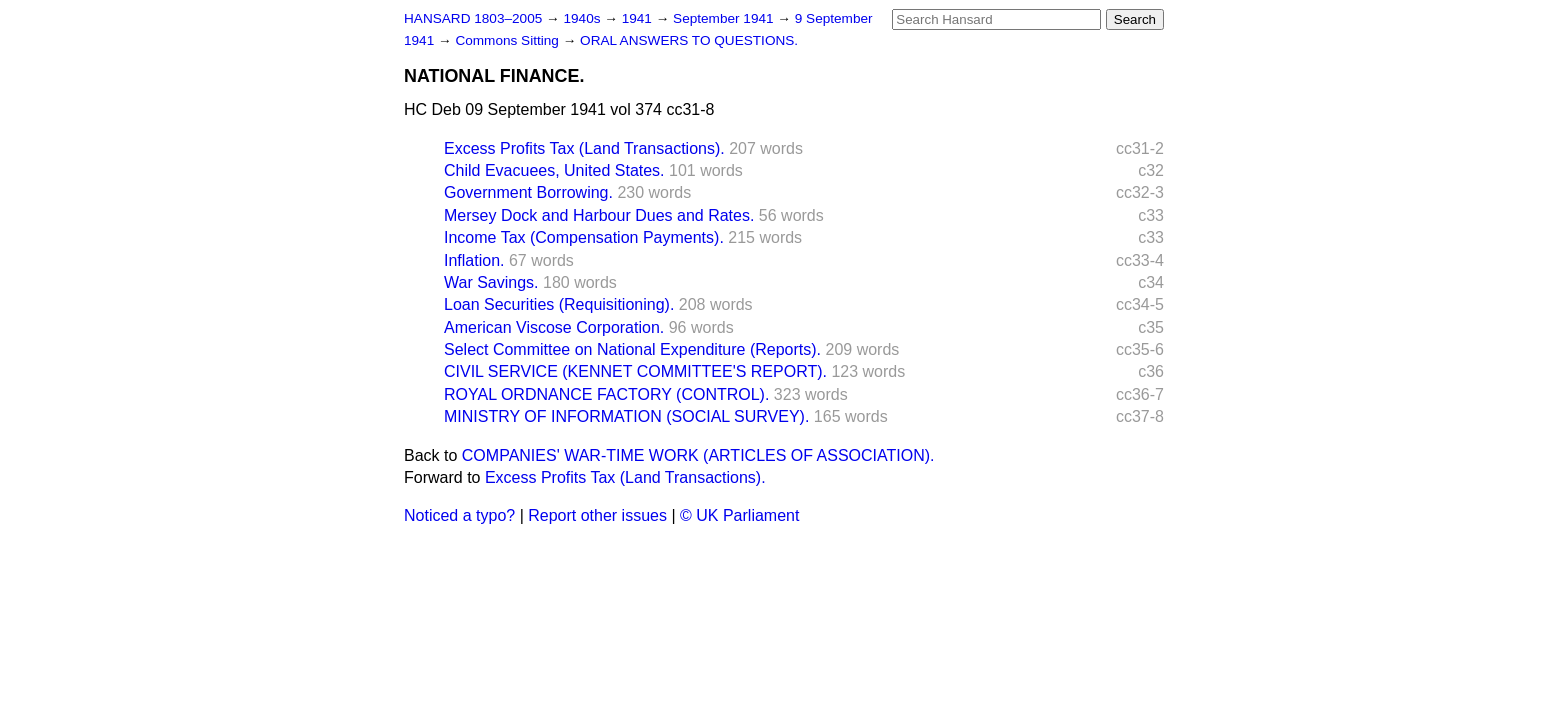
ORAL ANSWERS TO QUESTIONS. (689, 40)
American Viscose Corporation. (554, 327)
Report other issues (597, 515)
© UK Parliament (739, 515)
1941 (639, 18)
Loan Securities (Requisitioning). (559, 304)
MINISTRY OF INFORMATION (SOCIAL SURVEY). (626, 416)
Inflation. (474, 260)
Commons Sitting (508, 40)
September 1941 (725, 18)
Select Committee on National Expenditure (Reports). (632, 349)
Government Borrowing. (528, 192)
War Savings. (491, 282)
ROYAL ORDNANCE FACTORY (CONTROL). (606, 394)
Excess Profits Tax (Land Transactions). (584, 148)
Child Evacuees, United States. (554, 170)
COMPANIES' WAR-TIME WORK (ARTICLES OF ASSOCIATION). (698, 455)
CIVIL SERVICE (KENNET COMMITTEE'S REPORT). (635, 371)
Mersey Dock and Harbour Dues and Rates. (599, 215)
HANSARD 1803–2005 (473, 18)
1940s (583, 18)
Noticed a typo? (459, 515)
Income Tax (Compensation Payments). (584, 237)
